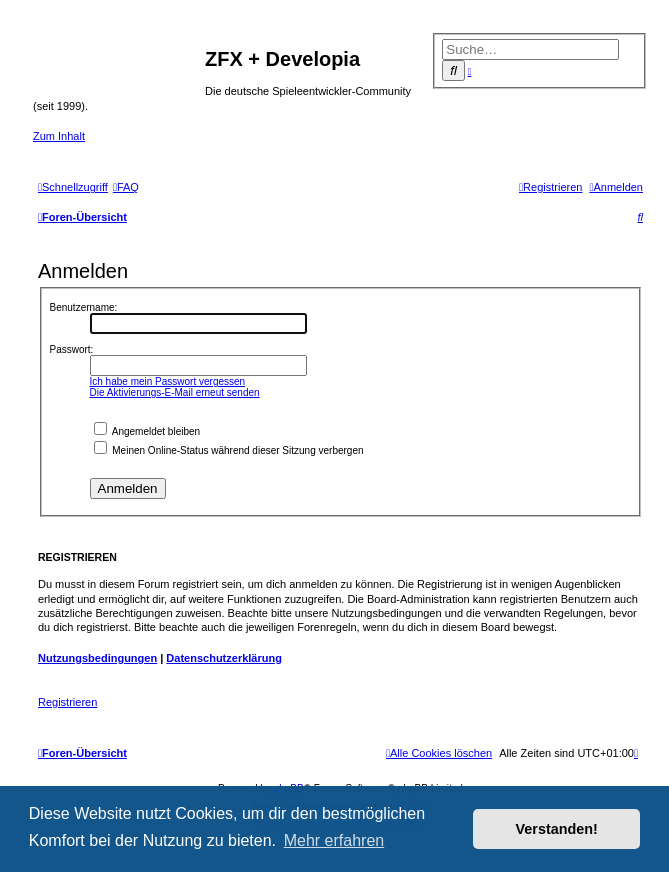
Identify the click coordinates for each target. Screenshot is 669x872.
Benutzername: (84, 307)
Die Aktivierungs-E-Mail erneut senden (175, 392)
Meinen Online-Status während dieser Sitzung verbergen (229, 450)
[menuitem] (126, 187)
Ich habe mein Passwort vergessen (168, 381)
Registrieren (67, 702)
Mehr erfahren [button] (334, 840)
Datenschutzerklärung (224, 658)
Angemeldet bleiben (147, 431)
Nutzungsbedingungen (97, 658)
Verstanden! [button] (557, 829)
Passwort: (72, 349)
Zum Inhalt (59, 136)
